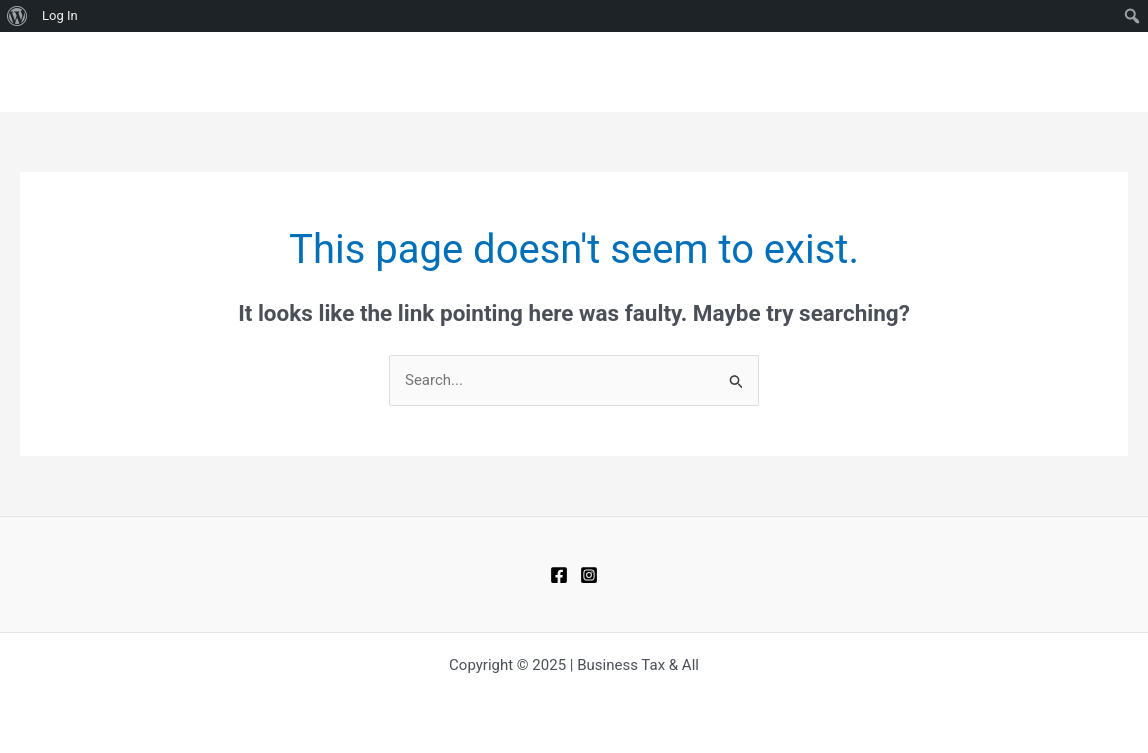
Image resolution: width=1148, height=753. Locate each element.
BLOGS (870, 72)
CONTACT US (968, 72)
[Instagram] (589, 575)
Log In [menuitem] (60, 15)
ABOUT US (1078, 72)
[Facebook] (559, 575)
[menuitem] (17, 16)
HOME (796, 72)
